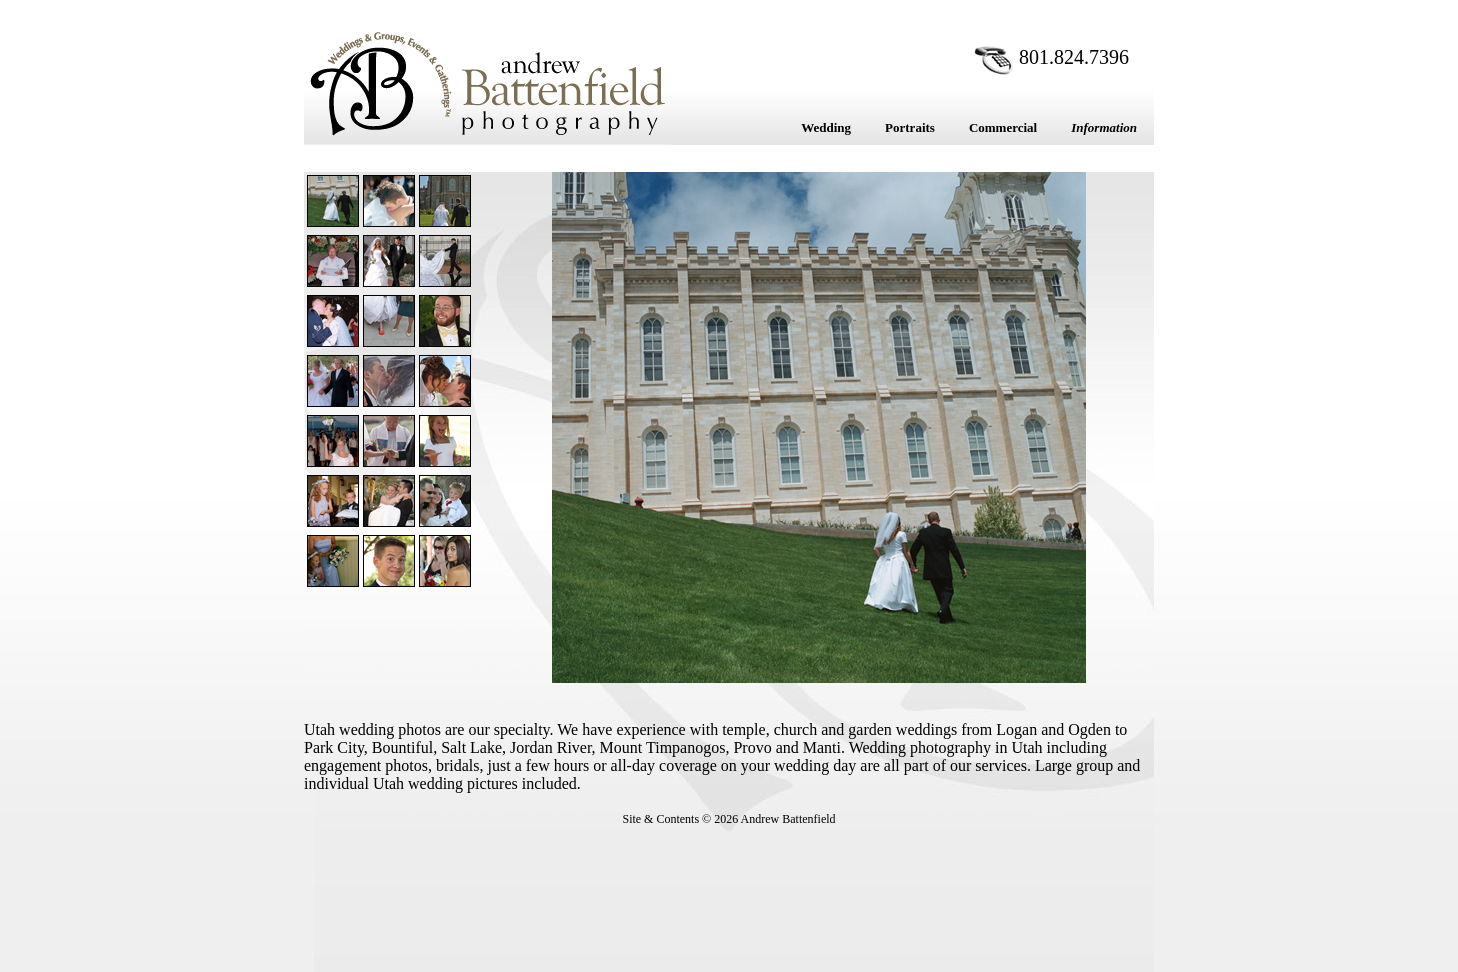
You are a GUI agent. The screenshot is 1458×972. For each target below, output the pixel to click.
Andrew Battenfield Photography (487, 83)
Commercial (1003, 127)
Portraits (910, 127)
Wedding (826, 127)
